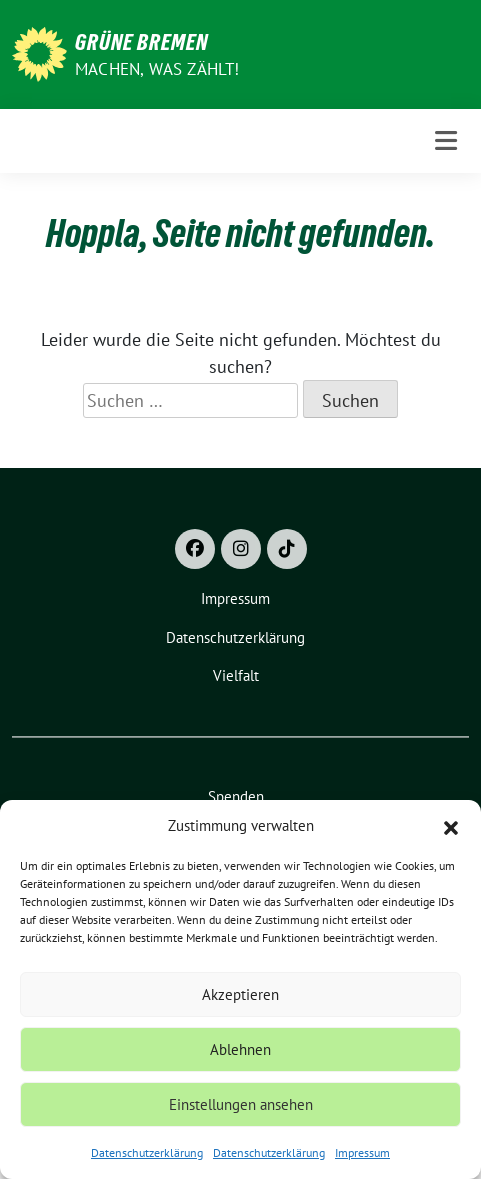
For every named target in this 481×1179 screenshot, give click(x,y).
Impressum (362, 1152)
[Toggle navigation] (446, 140)
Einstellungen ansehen (241, 1104)
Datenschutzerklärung (147, 1152)
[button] (451, 826)
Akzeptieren (240, 994)
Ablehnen (240, 1049)
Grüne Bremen (141, 42)
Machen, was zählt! (157, 69)
